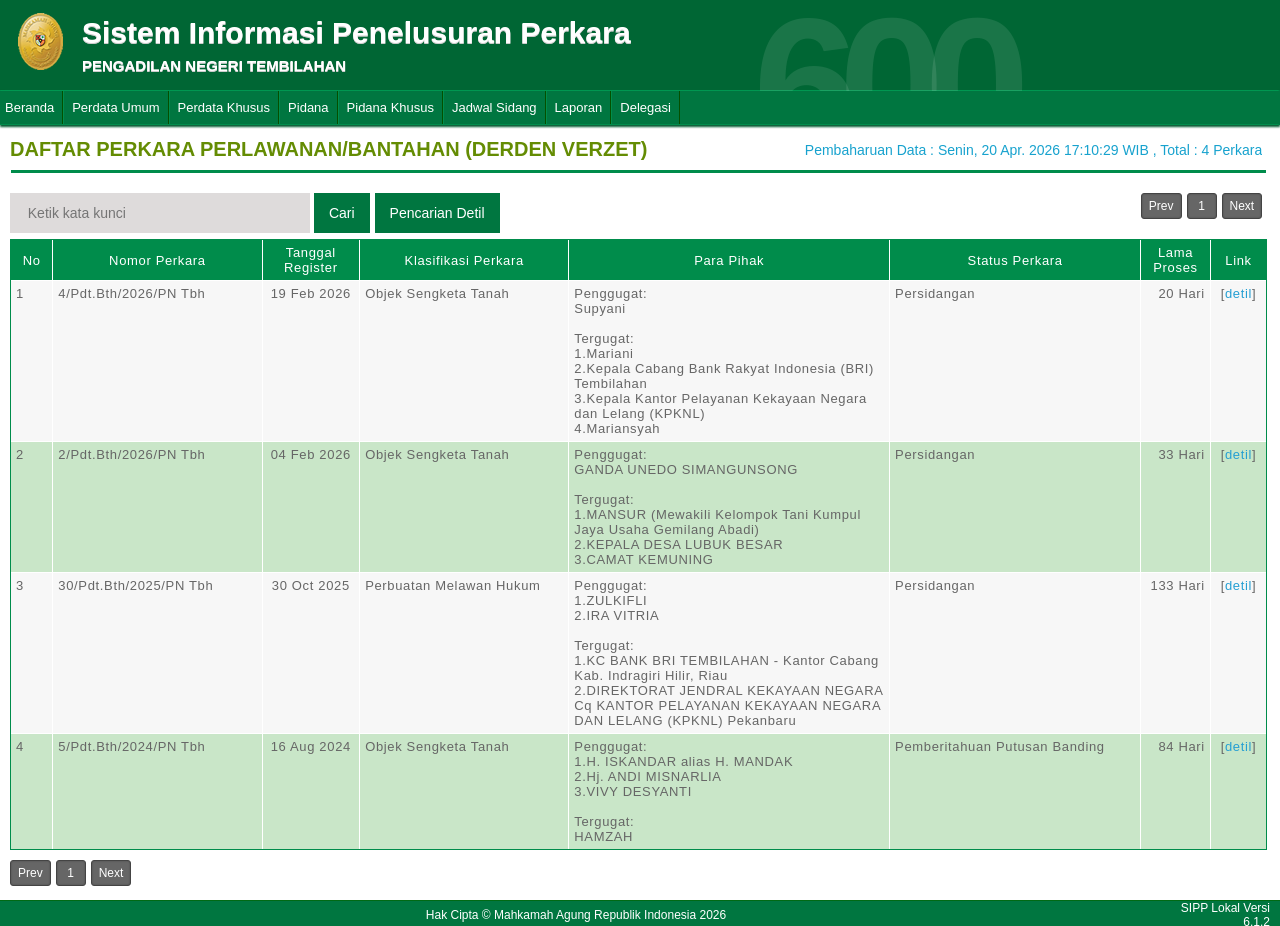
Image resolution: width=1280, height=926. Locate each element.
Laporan (579, 107)
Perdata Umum (115, 107)
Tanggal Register (311, 260)
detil (1238, 293)
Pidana (308, 107)
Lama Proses (1175, 260)
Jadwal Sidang (494, 107)
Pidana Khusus (390, 107)
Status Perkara (1015, 260)
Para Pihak (729, 260)
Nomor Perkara (157, 260)
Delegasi (645, 107)
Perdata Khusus (224, 107)
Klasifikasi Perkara (464, 260)
